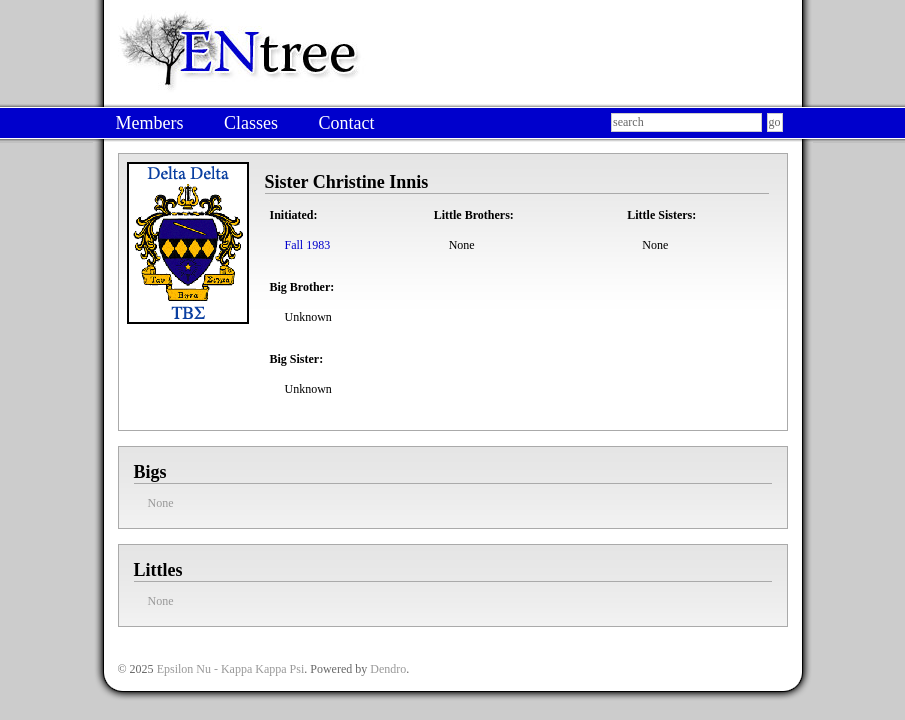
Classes (251, 123)
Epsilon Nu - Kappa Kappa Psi (231, 669)
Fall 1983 (308, 245)
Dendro (388, 669)
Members (150, 123)
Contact (346, 123)
